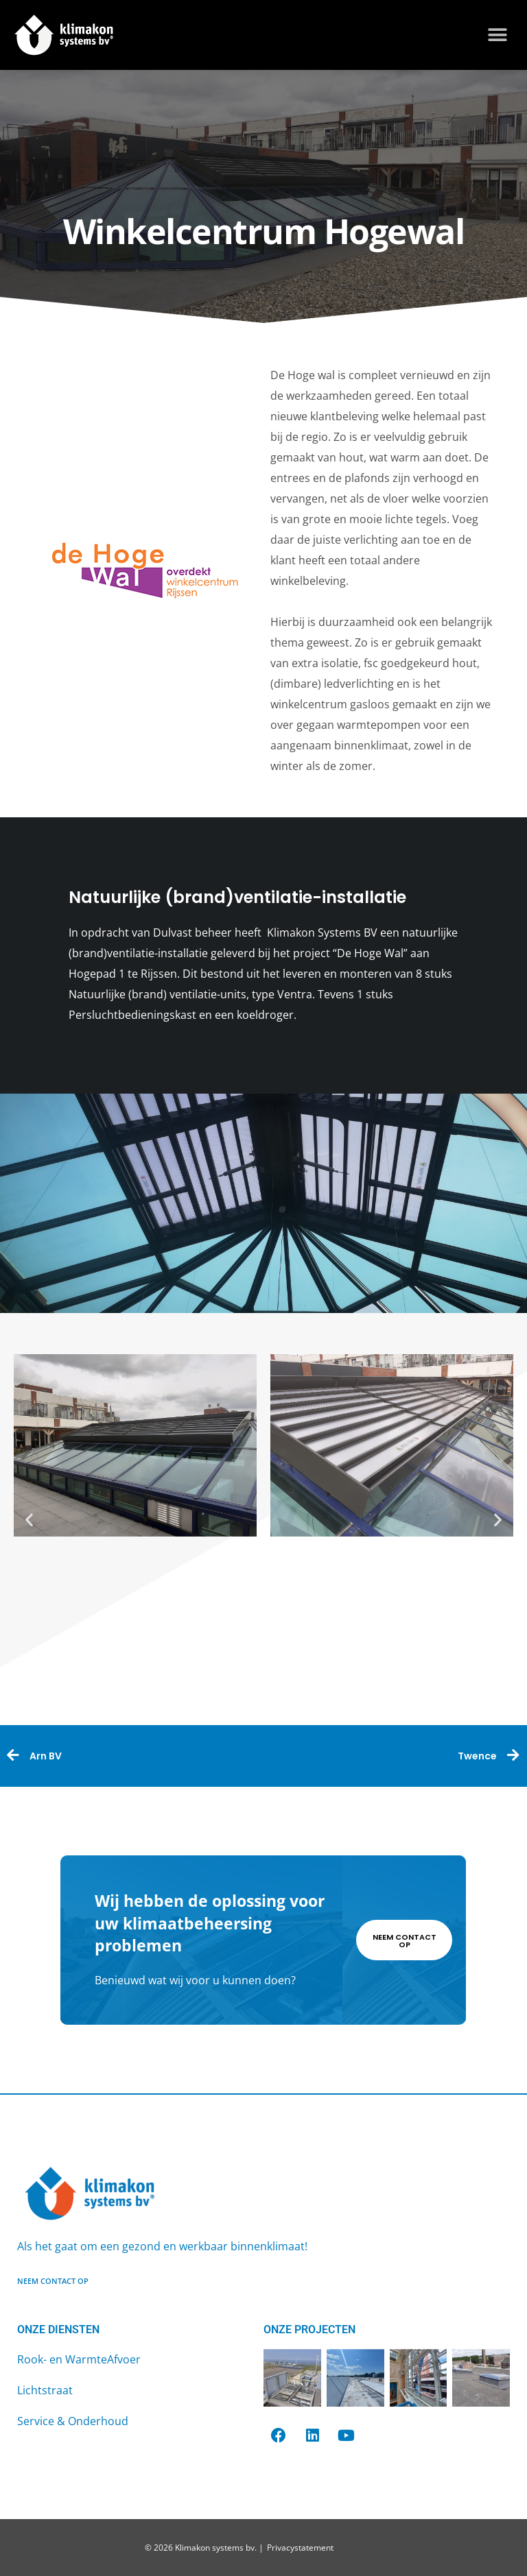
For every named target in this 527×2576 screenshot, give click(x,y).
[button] (497, 34)
